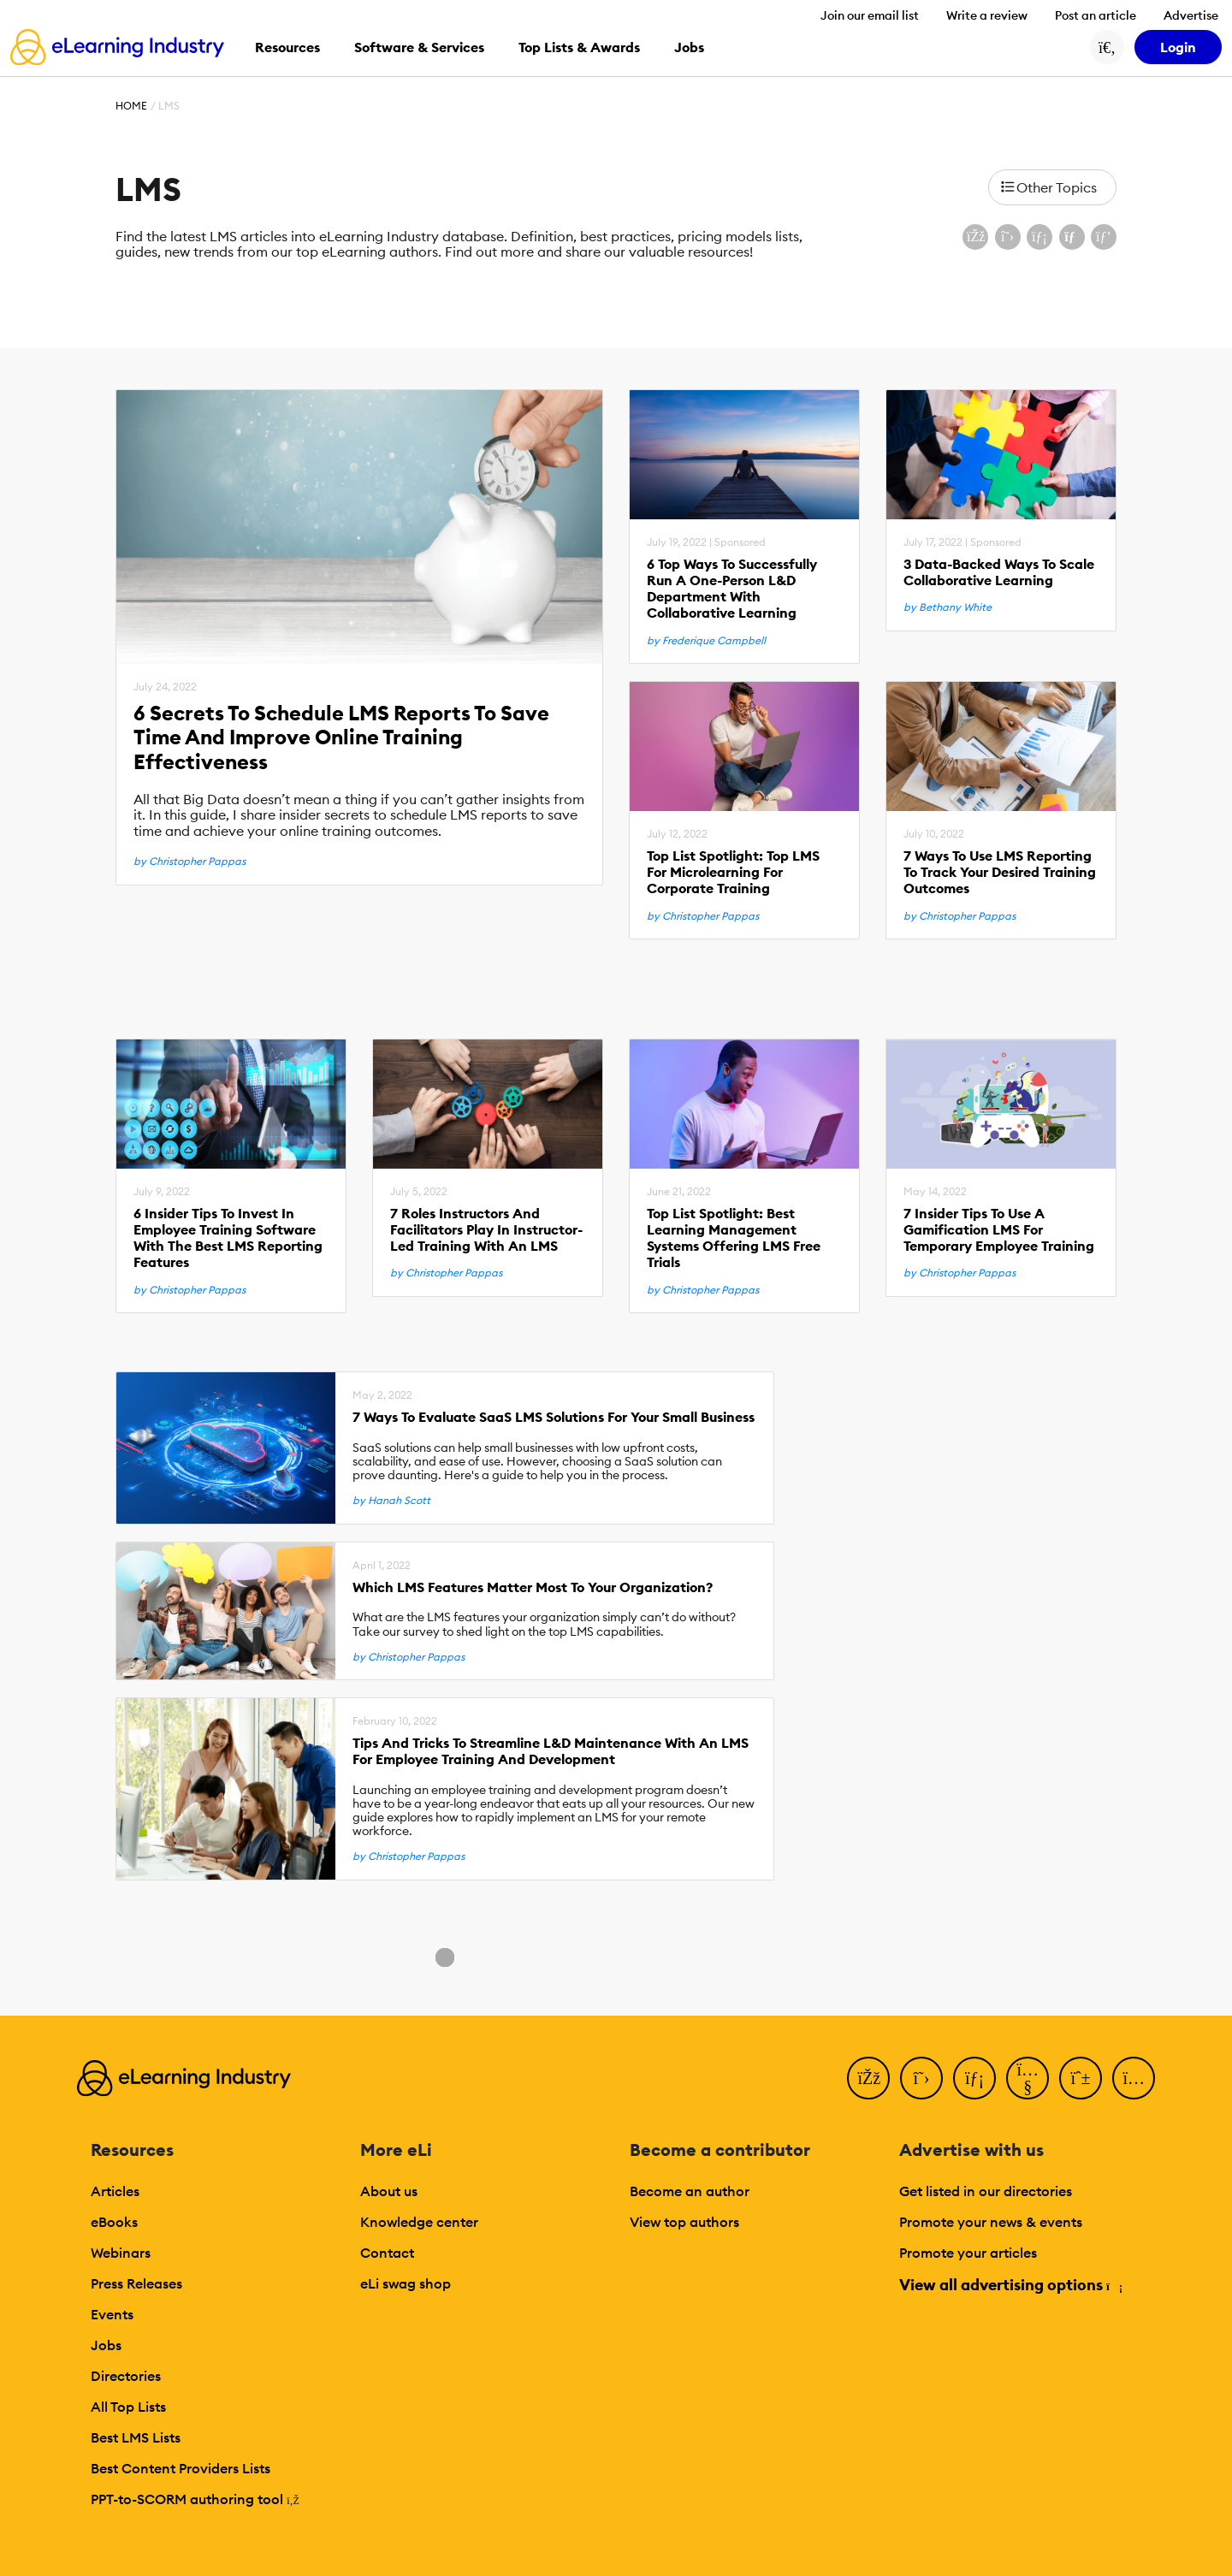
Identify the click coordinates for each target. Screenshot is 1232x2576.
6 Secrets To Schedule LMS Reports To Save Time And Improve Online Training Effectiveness (341, 737)
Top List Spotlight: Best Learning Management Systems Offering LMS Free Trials (733, 1238)
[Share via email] (1072, 237)
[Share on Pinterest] (1103, 237)
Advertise (1191, 15)
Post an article (1095, 15)
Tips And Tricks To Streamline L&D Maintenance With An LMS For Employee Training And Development (550, 1751)
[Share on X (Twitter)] (1008, 237)
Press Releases (136, 2283)
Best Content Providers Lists (180, 2468)
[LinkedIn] (974, 2078)
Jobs (106, 2345)
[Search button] (1107, 47)
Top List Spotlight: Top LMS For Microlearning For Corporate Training (733, 872)
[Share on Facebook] (975, 237)
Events (112, 2314)
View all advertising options (1010, 2285)
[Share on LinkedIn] (1039, 237)
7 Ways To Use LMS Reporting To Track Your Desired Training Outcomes (999, 872)
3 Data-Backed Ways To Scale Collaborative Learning (998, 572)
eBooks (114, 2221)
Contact (387, 2252)
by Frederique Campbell (706, 641)
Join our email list (869, 15)
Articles (115, 2191)
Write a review (987, 15)
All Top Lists (128, 2406)
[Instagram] (1133, 2078)
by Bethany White (947, 607)
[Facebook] (868, 2078)
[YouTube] (1027, 2078)
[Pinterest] (1080, 2078)
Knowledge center (419, 2221)
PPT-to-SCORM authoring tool (195, 2499)
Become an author (689, 2191)
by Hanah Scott (391, 1501)
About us (389, 2191)
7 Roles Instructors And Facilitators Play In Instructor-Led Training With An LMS (486, 1229)
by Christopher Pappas (189, 862)
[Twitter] (921, 2078)
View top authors (684, 2221)
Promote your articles (968, 2252)
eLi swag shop (405, 2283)
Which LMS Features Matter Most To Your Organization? (532, 1587)
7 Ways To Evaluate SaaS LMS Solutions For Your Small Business (553, 1417)
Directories (126, 2375)
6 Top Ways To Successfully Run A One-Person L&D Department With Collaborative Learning (732, 589)
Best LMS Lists (136, 2437)
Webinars (121, 2252)
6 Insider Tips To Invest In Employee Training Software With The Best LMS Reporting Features (228, 1238)
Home (131, 105)
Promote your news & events (990, 2221)
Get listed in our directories (985, 2191)
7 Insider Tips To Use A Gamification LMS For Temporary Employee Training (998, 1229)
